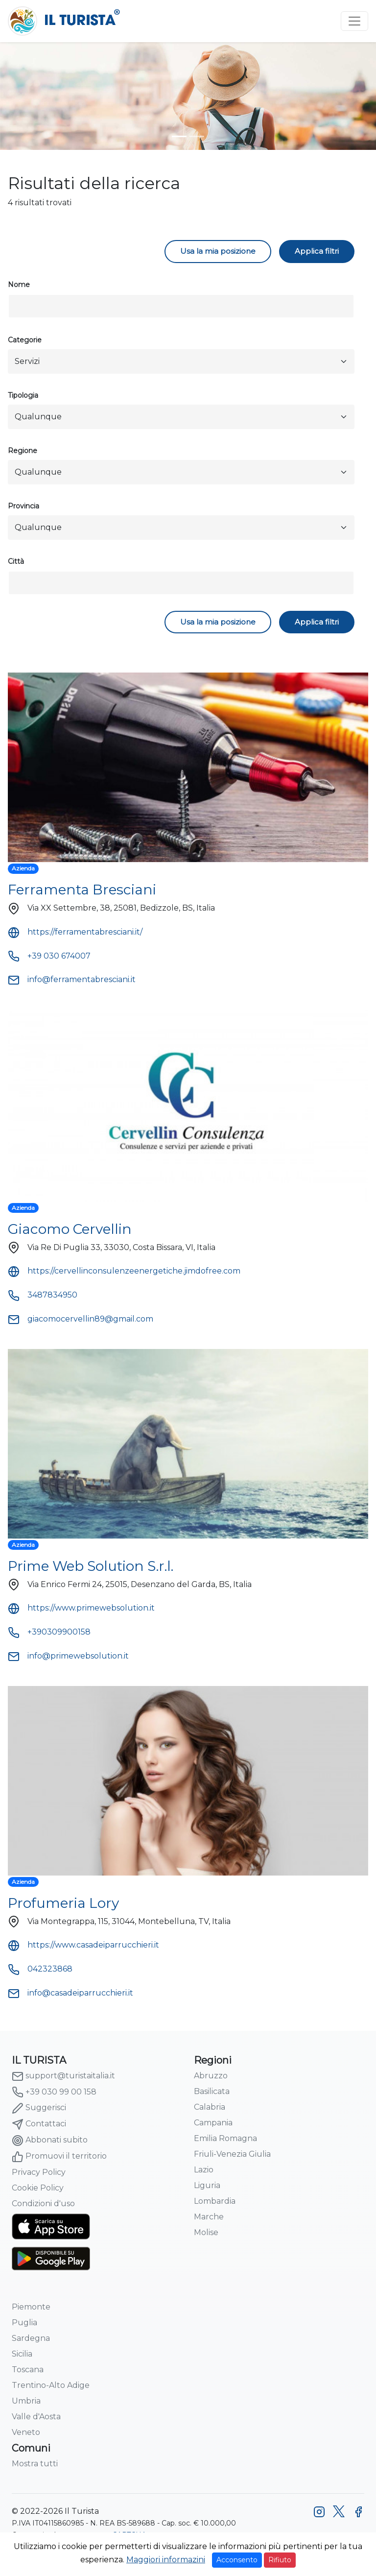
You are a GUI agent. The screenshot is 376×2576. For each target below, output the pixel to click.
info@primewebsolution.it (68, 1656)
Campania (213, 2122)
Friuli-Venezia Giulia (232, 2154)
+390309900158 (49, 1632)
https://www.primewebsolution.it (81, 1608)
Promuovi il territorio (59, 2157)
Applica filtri (317, 251)
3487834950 (42, 1295)
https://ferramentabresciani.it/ (75, 932)
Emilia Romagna (225, 2138)
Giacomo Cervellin (70, 1229)
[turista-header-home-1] (179, 136)
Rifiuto (279, 2559)
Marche (209, 2216)
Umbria (26, 2401)
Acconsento (237, 2559)
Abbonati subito (50, 2140)
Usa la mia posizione (218, 251)
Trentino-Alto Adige (51, 2385)
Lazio (203, 2169)
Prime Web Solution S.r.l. (90, 1566)
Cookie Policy (38, 2187)
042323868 (40, 1969)
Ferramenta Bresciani (82, 889)
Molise (206, 2232)
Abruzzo (211, 2075)
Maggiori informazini (165, 2559)
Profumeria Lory (63, 1903)
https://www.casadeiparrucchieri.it (83, 1945)
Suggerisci (39, 2108)
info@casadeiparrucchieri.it (70, 1993)
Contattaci (39, 2124)
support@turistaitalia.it (63, 2076)
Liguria (207, 2185)
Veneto (26, 2432)
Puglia (24, 2322)
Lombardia (214, 2201)
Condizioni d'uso (43, 2203)
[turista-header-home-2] (196, 136)
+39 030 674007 (49, 956)
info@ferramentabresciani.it (72, 979)
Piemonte (31, 2306)
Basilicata (212, 2091)
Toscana (28, 2369)
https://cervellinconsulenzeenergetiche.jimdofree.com (124, 1271)
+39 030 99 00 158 (54, 2092)
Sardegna (31, 2338)
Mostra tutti (35, 2463)
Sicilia (22, 2354)
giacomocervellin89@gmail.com (80, 1319)
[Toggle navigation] (354, 21)
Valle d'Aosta (36, 2416)
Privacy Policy (39, 2172)
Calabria (209, 2107)
